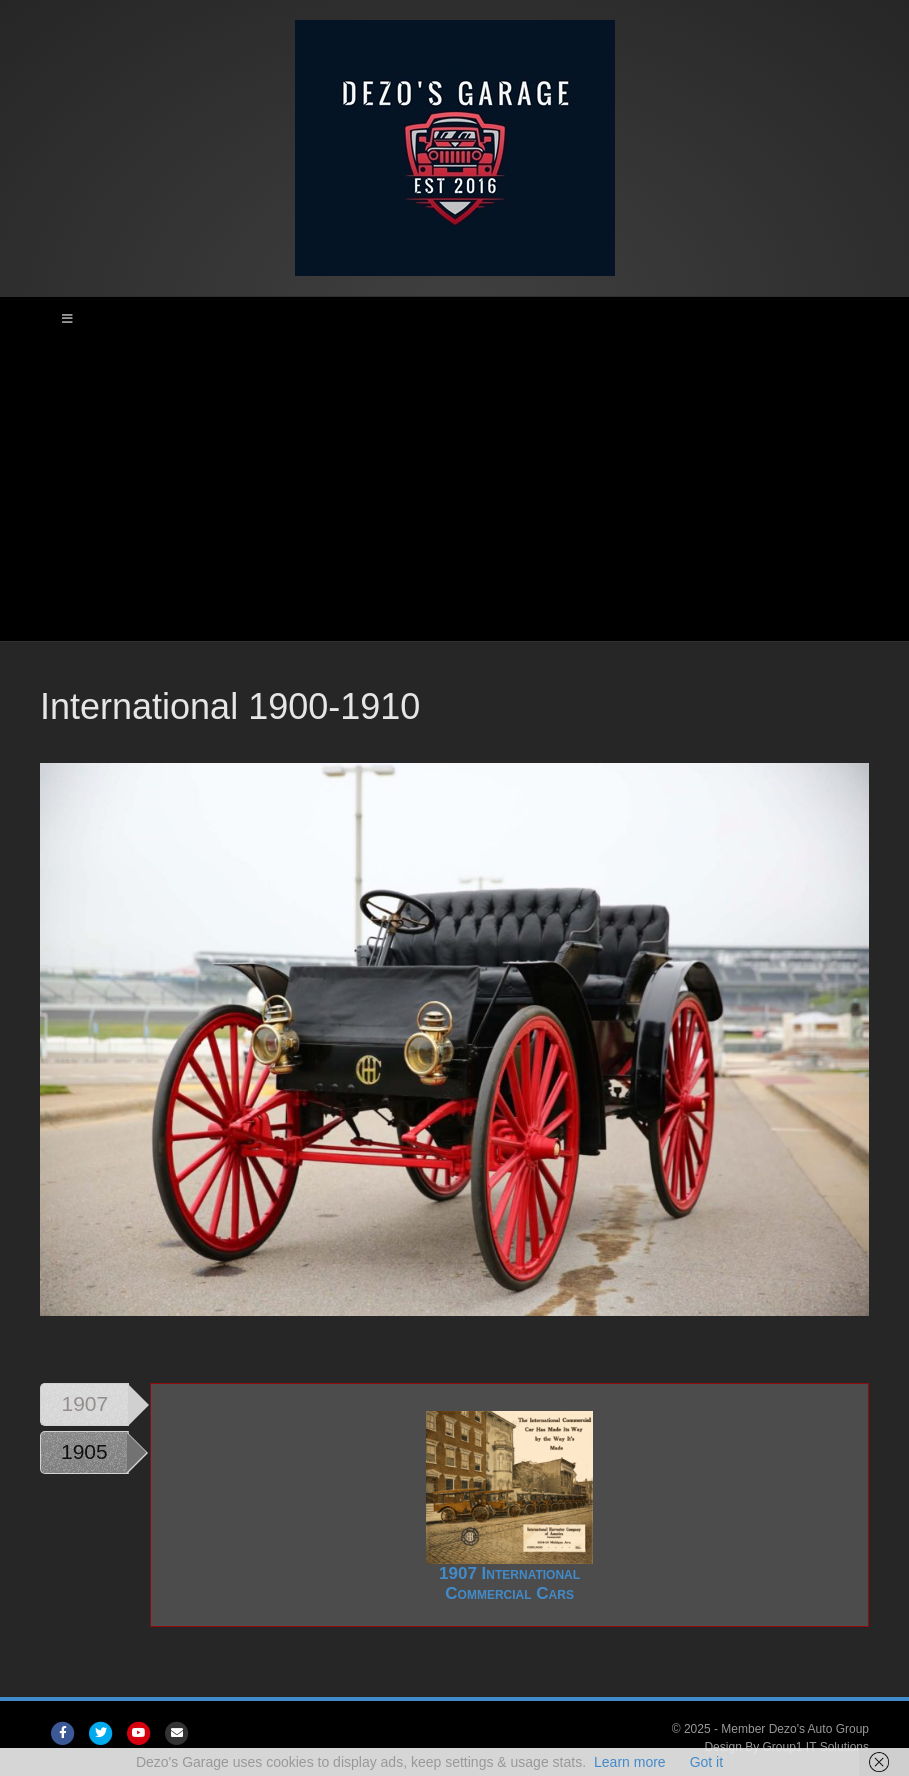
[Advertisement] (454, 491)
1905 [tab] (84, 1451)
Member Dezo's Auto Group (795, 1729)
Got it (706, 1762)
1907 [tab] (85, 1403)
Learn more (630, 1762)
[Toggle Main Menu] (454, 319)
